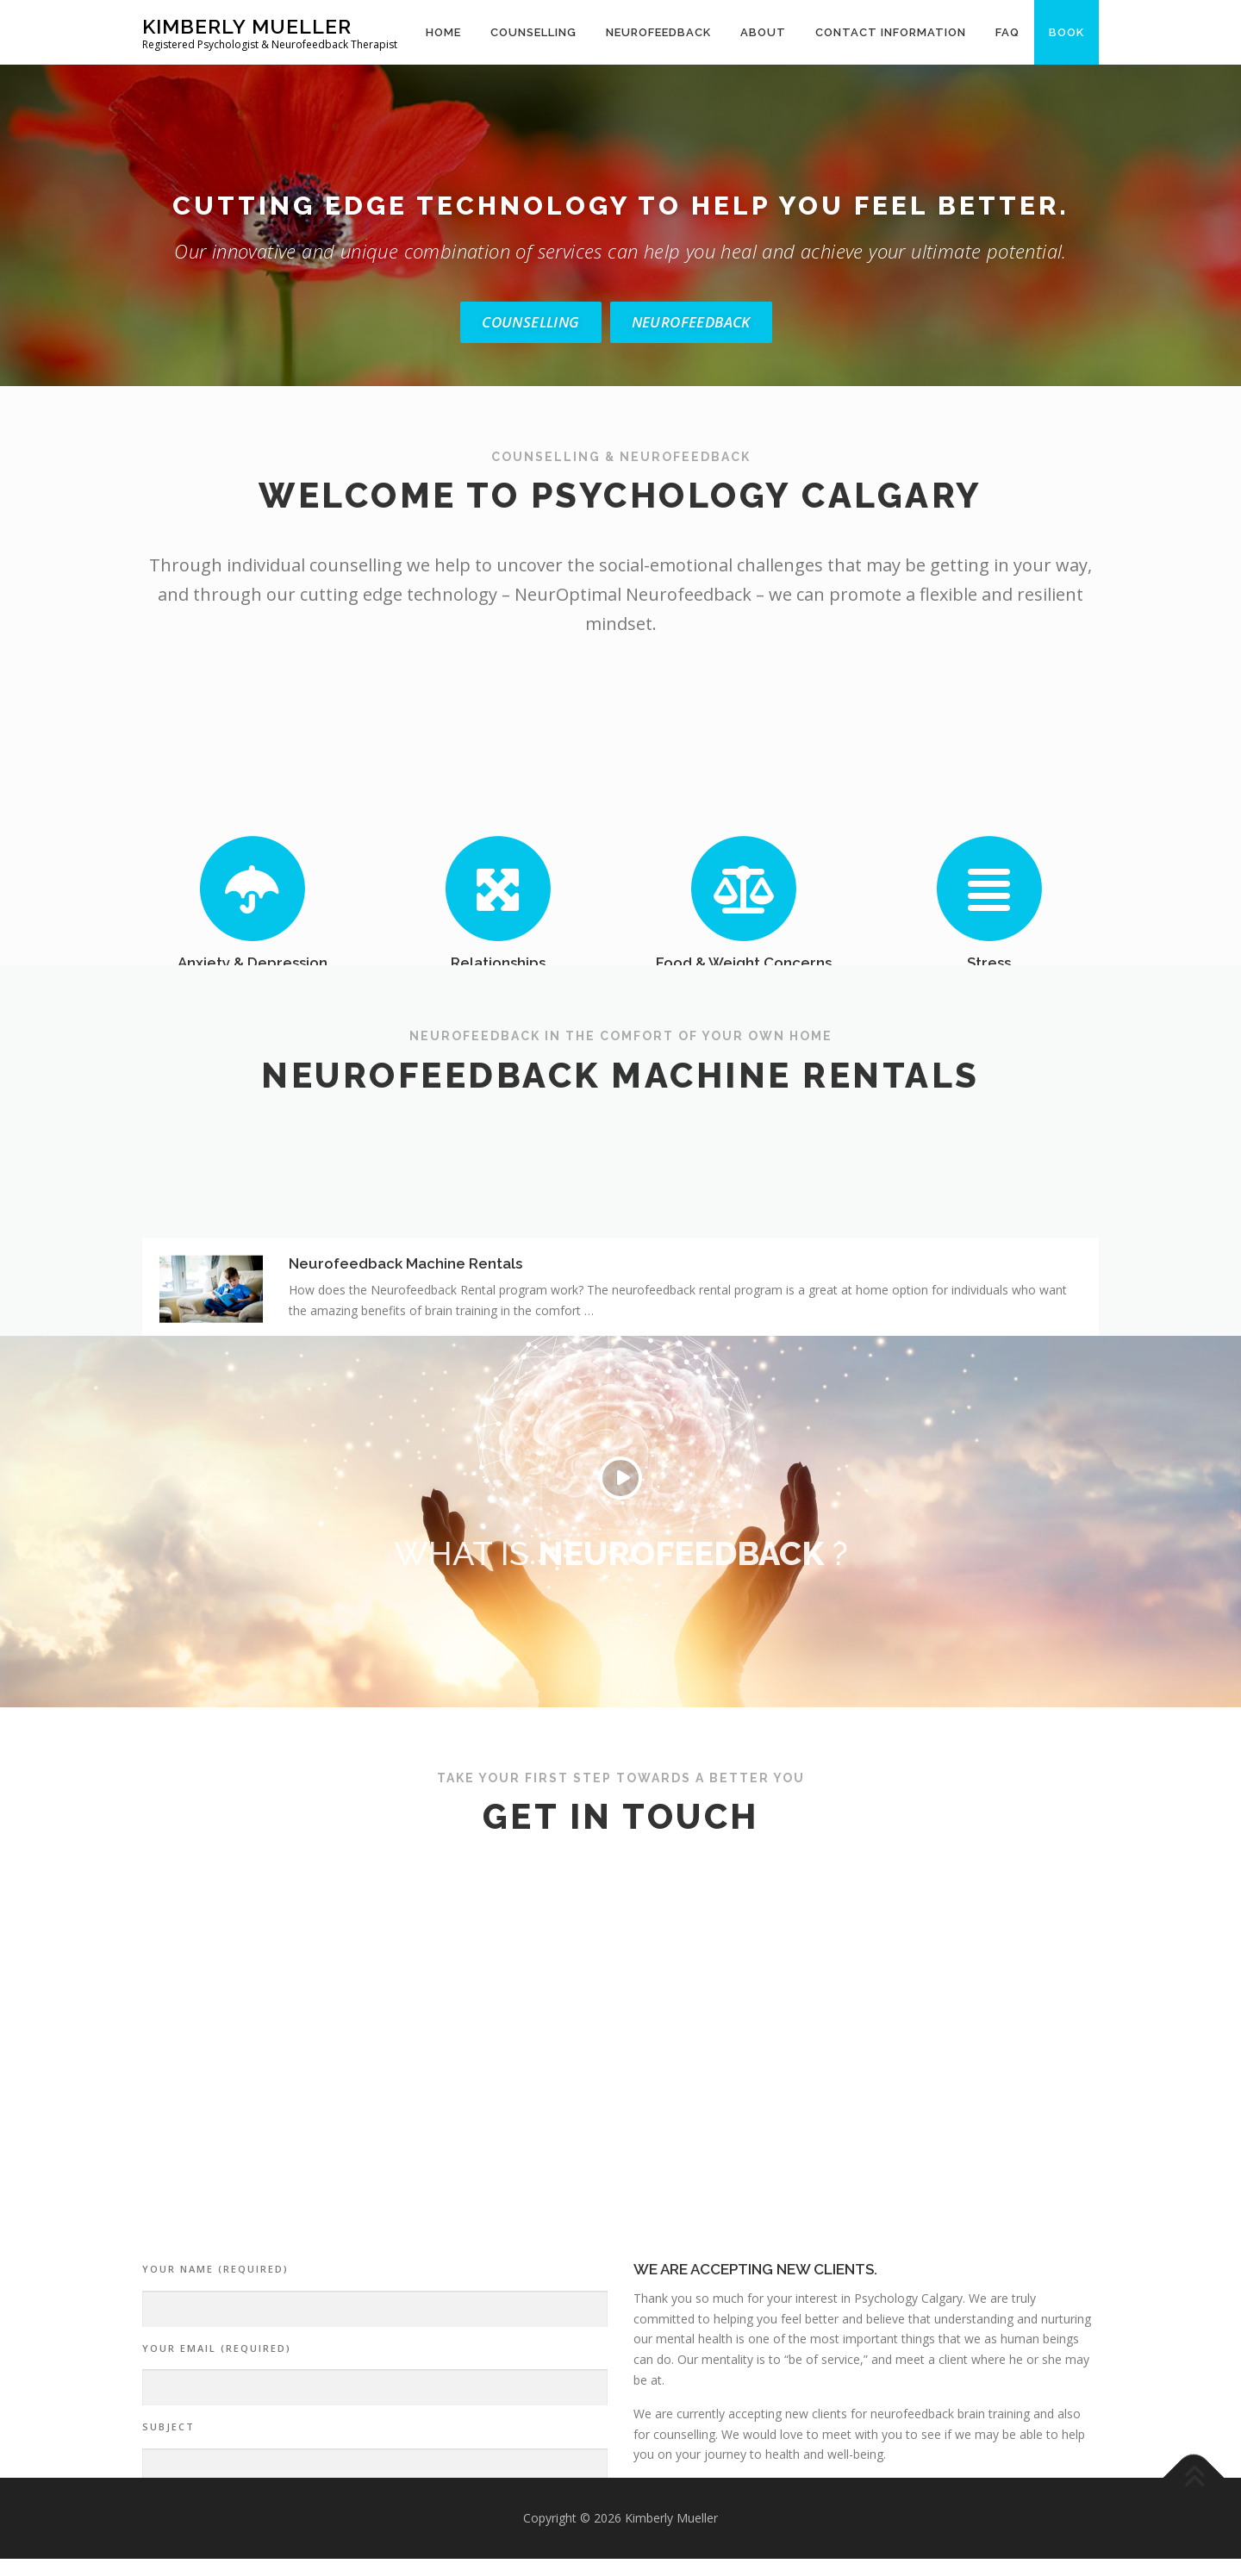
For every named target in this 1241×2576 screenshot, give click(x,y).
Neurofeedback (658, 32)
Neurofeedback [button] (691, 322)
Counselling (533, 32)
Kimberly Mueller (247, 26)
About (763, 32)
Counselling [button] (530, 322)
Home (443, 32)
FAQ (1007, 32)
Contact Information (890, 32)
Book (1066, 32)
